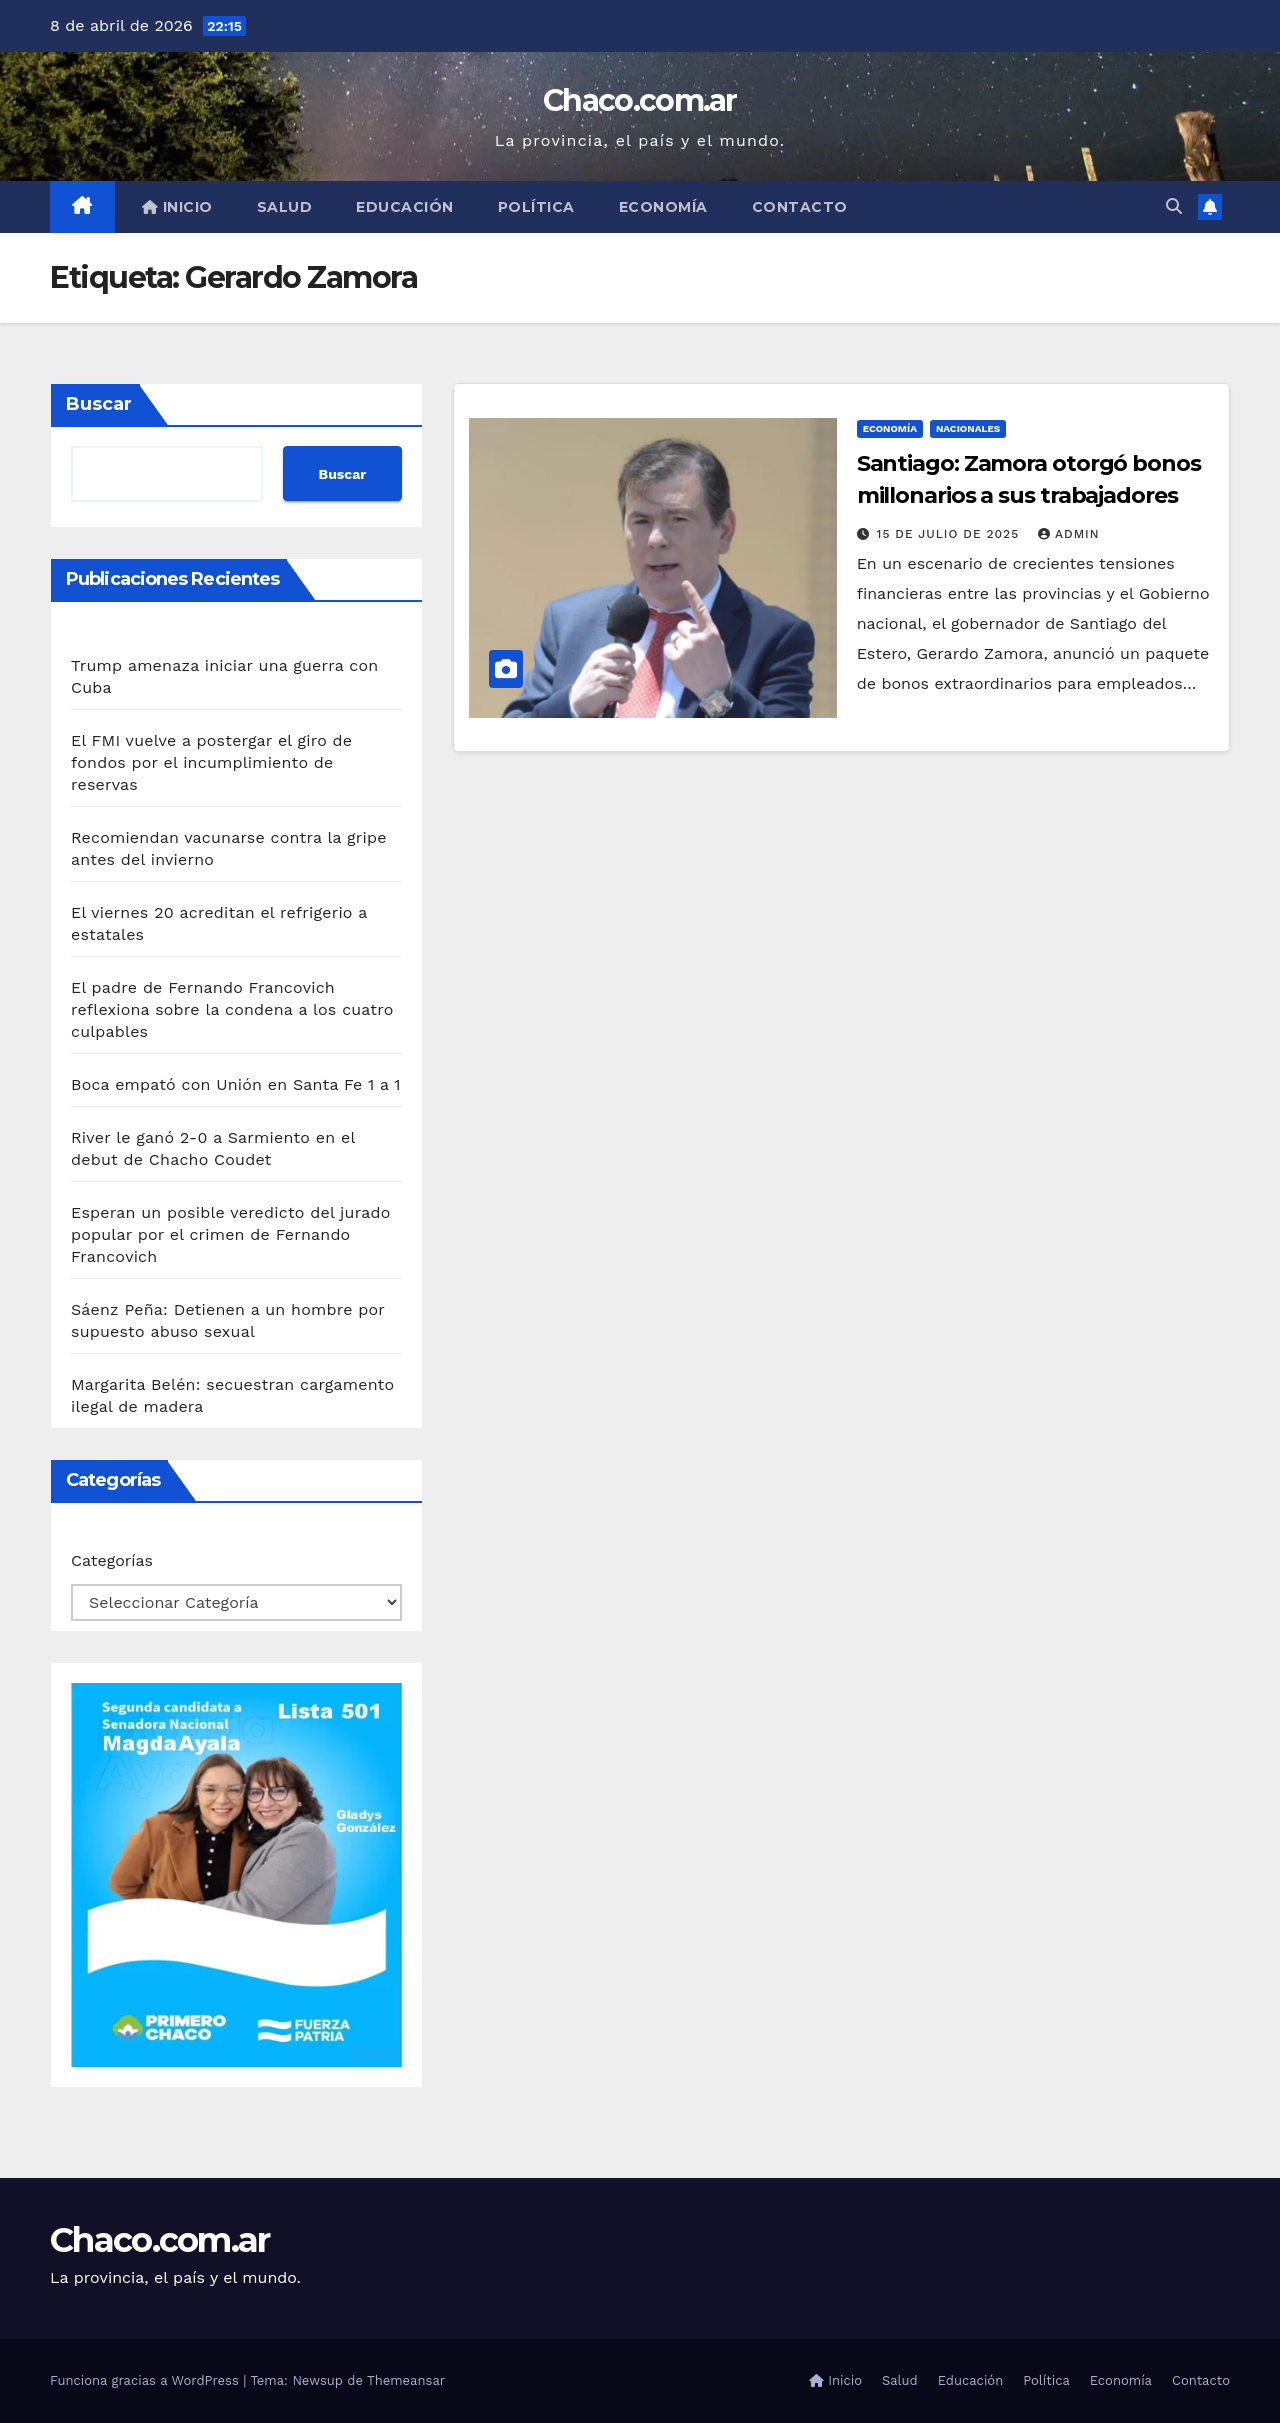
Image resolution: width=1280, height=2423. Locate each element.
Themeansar (406, 2380)
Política (536, 207)
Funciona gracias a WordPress (146, 2380)
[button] (1174, 206)
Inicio (177, 207)
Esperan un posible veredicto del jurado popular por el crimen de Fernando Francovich (230, 1234)
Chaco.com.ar (640, 100)
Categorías (112, 1560)
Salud (285, 207)
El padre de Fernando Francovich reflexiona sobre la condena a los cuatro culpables (232, 1009)
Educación (405, 207)
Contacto (800, 207)
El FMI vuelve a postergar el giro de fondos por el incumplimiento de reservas (211, 762)
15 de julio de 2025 (950, 534)
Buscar (99, 404)
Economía (663, 207)
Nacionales (968, 428)
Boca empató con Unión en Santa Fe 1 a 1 (236, 1084)
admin (1069, 534)
